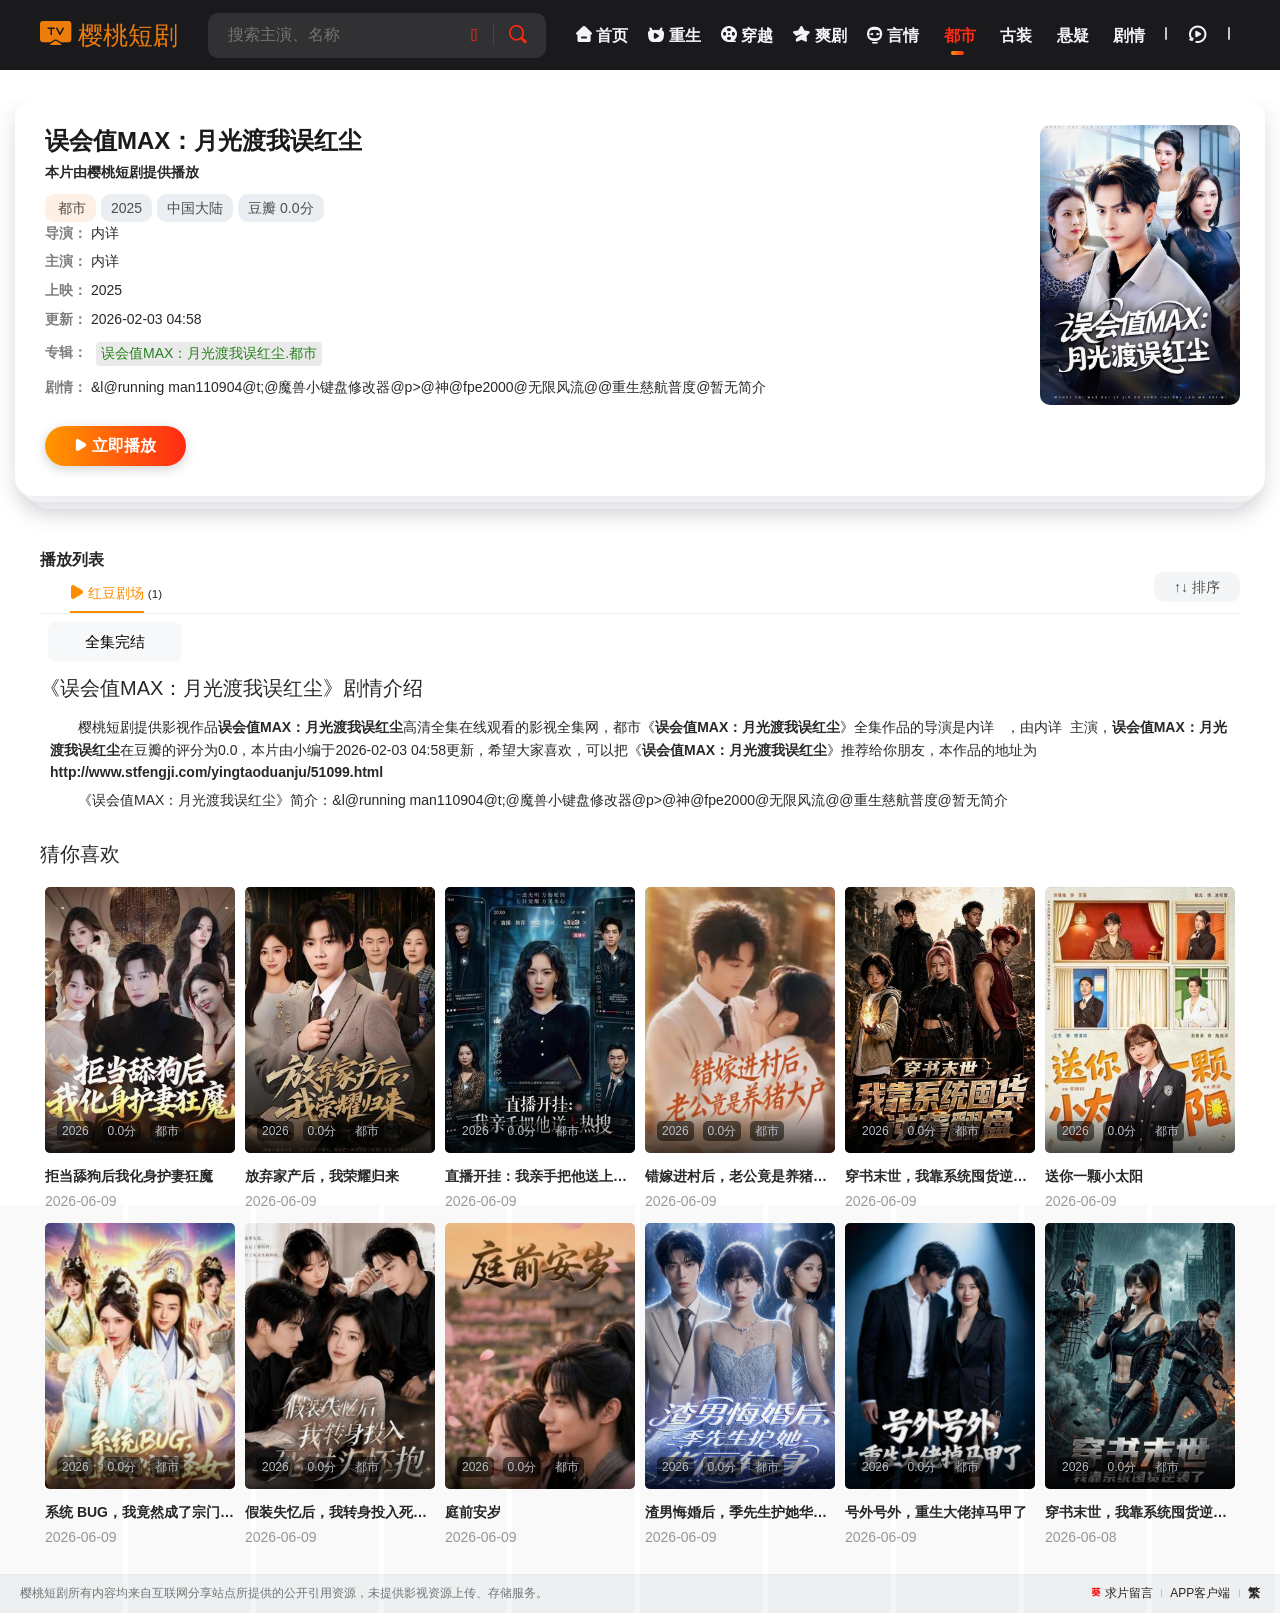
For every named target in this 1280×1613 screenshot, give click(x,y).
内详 (105, 233)
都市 (72, 208)
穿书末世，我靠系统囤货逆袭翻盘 (940, 1176)
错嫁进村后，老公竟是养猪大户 (740, 1176)
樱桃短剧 (109, 35)
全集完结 (115, 641)
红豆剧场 (107, 593)
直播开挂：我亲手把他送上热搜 (540, 1176)
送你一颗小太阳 (1094, 1176)
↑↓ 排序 (1197, 587)
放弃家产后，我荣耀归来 (322, 1176)
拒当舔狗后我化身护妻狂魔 (129, 1176)
